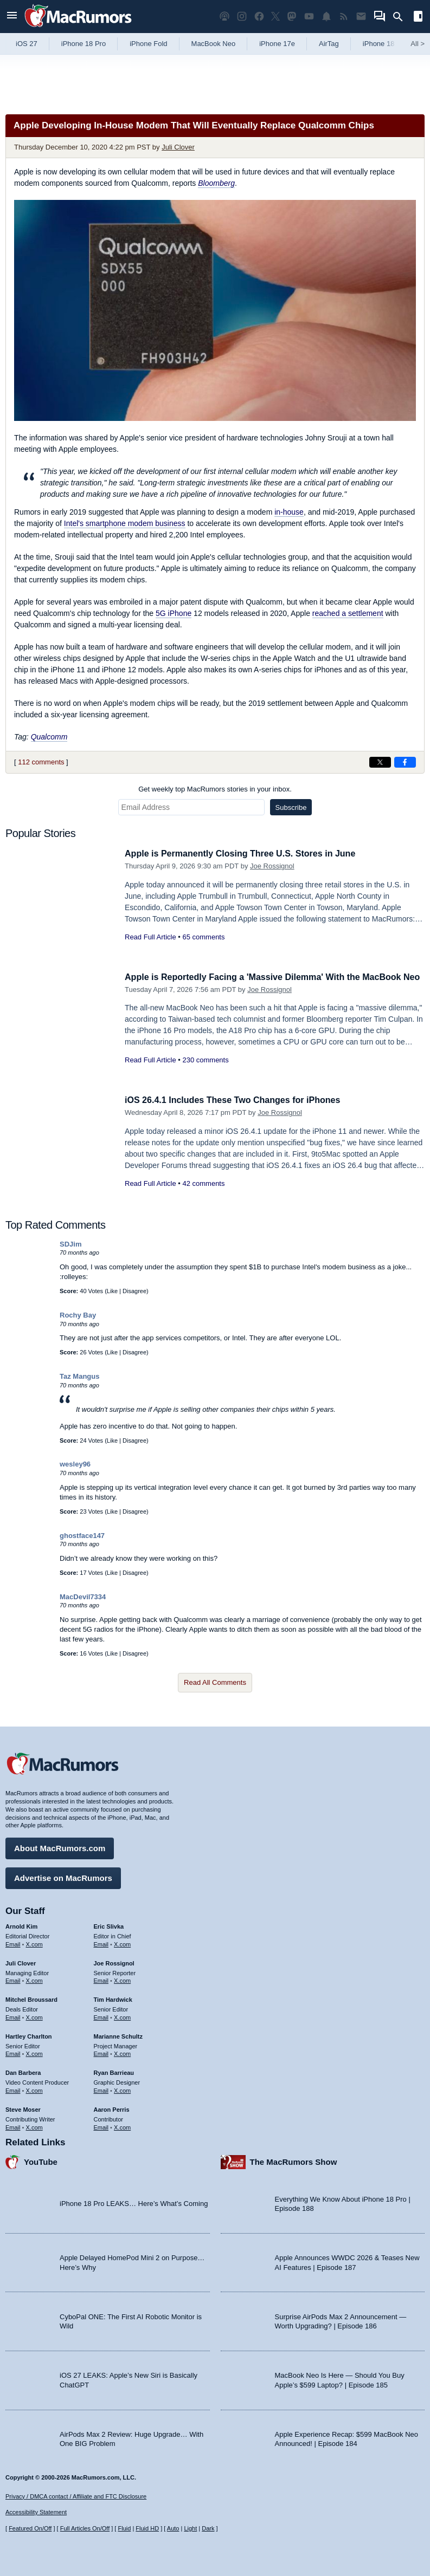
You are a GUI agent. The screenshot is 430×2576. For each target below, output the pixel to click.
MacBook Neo (213, 44)
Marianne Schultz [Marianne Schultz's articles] (118, 2035)
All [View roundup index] (417, 44)
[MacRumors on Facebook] (259, 16)
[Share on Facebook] (405, 762)
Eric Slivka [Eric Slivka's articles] (109, 1925)
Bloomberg (216, 183)
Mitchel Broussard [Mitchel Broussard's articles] (31, 1998)
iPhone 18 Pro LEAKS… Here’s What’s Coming (134, 2202)
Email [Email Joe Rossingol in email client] (101, 1979)
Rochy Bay (78, 1315)
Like (112, 1291)
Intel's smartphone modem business (124, 523)
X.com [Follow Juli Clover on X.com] (34, 1979)
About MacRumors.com (59, 1846)
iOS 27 (26, 44)
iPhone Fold (148, 44)
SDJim (70, 1244)
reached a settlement (347, 613)
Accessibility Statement (36, 2512)
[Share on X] (380, 762)
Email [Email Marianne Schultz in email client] (101, 2052)
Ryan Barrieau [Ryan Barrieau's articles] (114, 2071)
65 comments (203, 937)
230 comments (205, 1072)
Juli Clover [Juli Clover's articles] (20, 1961)
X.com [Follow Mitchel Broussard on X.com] (34, 2016)
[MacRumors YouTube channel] (309, 16)
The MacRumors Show (293, 2160)
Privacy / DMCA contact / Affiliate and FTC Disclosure (75, 2496)
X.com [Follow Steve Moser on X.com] (34, 2126)
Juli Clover (178, 147)
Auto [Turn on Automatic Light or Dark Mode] (173, 2528)
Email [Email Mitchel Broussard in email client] (13, 2016)
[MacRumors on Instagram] (241, 16)
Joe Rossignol (272, 866)
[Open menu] (11, 16)
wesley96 (75, 1464)
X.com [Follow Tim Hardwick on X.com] (122, 2016)
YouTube (40, 2160)
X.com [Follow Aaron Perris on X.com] (122, 2126)
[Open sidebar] (418, 17)
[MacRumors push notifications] (326, 16)
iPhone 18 (379, 44)
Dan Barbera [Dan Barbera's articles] (23, 2071)
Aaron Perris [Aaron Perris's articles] (112, 2108)
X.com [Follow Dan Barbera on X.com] (34, 2089)
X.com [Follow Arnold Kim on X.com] (34, 1942)
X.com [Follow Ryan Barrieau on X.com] (122, 2089)
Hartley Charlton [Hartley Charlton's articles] (28, 2035)
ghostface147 (82, 1536)
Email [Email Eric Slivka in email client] (101, 1942)
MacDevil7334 (83, 1597)
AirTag (329, 44)
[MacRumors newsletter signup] (361, 16)
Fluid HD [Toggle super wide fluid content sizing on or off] (147, 2528)
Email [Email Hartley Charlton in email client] (13, 2052)
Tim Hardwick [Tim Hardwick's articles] (113, 1998)
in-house (289, 512)
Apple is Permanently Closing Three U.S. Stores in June (247, 853)
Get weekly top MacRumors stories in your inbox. (215, 789)
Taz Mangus (79, 1376)
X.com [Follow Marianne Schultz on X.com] (122, 2052)
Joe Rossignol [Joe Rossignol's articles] (114, 1961)
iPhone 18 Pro (83, 44)
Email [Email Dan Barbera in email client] (13, 2089)
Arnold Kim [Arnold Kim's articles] (21, 1925)
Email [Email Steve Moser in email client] (13, 2126)
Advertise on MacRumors (63, 1876)
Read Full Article (150, 937)
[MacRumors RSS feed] (343, 16)
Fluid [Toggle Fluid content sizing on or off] (124, 2528)
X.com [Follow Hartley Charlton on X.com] (34, 2052)
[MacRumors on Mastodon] (291, 16)
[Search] (402, 17)
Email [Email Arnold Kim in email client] (13, 1942)
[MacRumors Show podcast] (224, 16)
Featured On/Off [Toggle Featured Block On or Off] (30, 2528)
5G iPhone (173, 613)
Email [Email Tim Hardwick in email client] (101, 2016)
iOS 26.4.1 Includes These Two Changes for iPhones (239, 1100)
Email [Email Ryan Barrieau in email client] (101, 2089)
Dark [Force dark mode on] (208, 2528)
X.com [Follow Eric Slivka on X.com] (122, 1942)
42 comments (203, 1183)
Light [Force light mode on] (190, 2528)
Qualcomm (49, 736)
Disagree (134, 1291)
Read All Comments (215, 1682)
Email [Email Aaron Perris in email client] (101, 2126)
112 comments (41, 762)
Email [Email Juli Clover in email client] (13, 1979)
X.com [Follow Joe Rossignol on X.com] (122, 1979)
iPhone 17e (277, 44)
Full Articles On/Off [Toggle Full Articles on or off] (85, 2528)
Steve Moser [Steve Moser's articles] (23, 2108)
